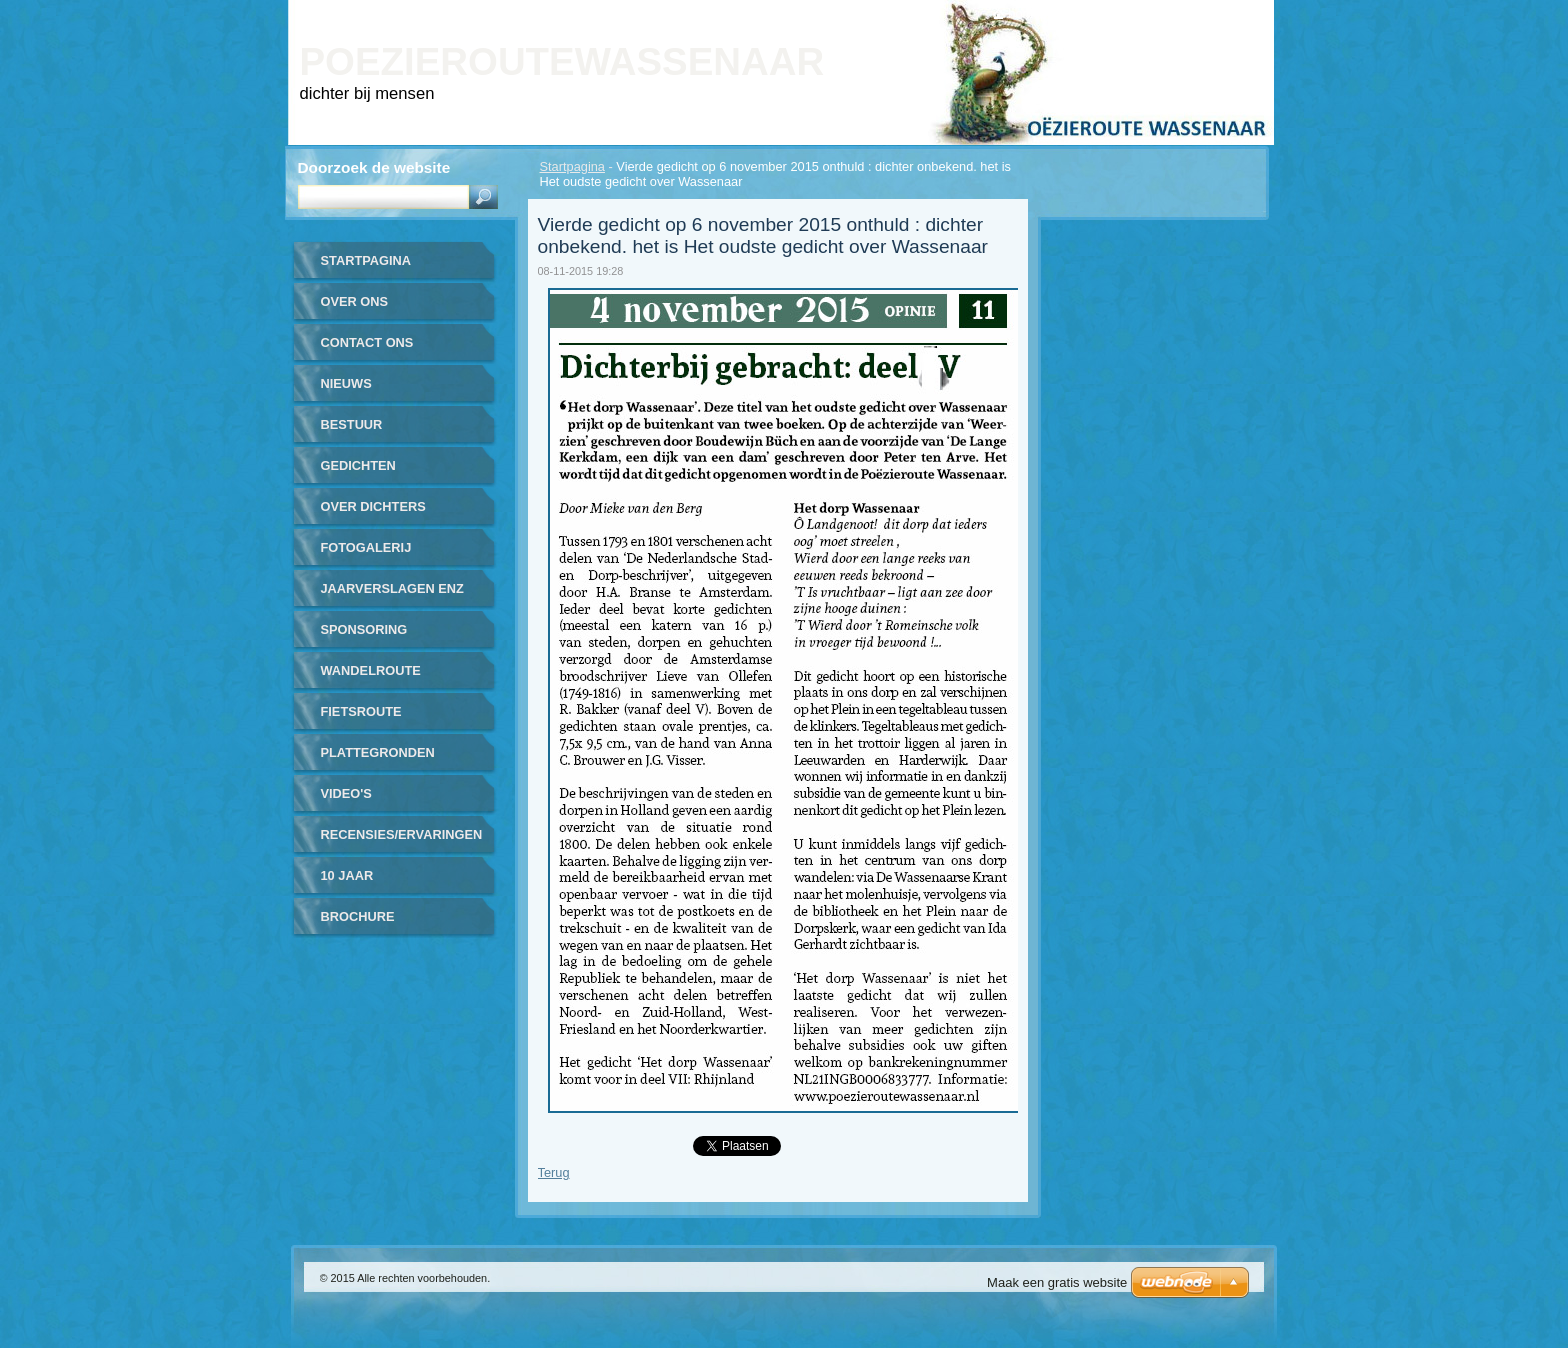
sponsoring (364, 629)
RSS (1236, 13)
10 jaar (347, 875)
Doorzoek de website (374, 167)
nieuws (346, 383)
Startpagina (572, 166)
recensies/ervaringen (402, 834)
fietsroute (361, 711)
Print (1116, 13)
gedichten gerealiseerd (371, 472)
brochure (358, 916)
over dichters (373, 506)
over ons (355, 301)
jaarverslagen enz (392, 588)
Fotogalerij (366, 547)
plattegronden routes (378, 759)
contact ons (367, 342)
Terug (554, 1172)
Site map (1179, 13)
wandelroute (371, 670)
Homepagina (1043, 13)
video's (346, 793)
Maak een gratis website (1057, 1282)
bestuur (352, 424)
